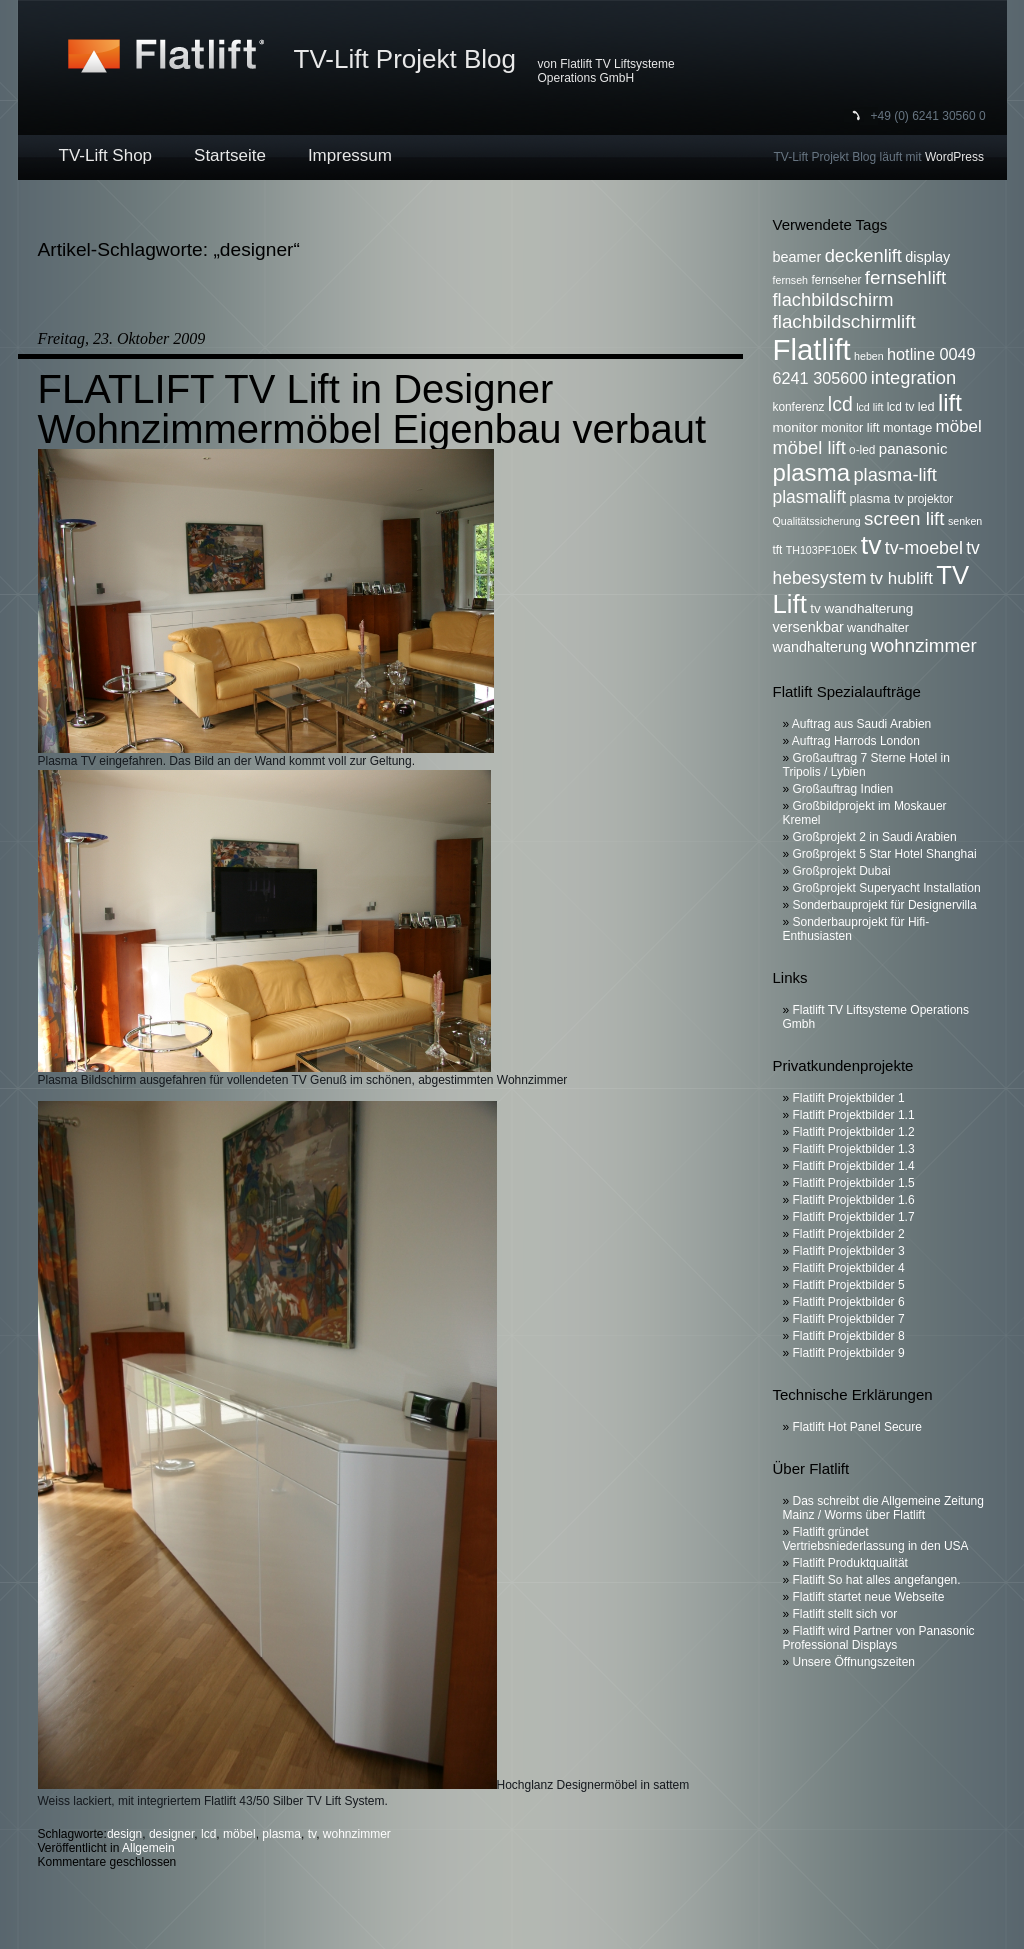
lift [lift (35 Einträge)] (950, 402)
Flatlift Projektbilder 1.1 (854, 1115)
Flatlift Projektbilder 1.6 (854, 1200)
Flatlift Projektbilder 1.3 (854, 1149)
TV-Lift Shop (106, 155)
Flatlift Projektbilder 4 (849, 1268)
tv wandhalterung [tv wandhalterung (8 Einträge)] (861, 608)
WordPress (954, 157)
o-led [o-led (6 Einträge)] (862, 450)
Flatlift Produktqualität (850, 1563)
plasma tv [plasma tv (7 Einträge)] (877, 499)
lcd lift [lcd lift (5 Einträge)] (869, 407)
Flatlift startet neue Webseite (869, 1597)
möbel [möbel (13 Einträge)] (959, 426)
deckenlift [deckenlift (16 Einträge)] (863, 255)
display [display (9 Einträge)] (927, 257)
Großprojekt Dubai (842, 871)
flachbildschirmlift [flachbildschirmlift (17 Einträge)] (844, 321)
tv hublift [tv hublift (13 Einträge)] (901, 578)
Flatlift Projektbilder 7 (849, 1319)
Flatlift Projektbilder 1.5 (854, 1183)
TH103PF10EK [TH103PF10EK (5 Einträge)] (822, 550)
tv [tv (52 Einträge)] (871, 545)
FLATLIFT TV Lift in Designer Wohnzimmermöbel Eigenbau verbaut (372, 409)
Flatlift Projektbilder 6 (849, 1302)
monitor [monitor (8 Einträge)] (795, 427)
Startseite (230, 155)
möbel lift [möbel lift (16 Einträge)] (809, 447)
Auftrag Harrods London (856, 741)
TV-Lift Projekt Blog (405, 59)
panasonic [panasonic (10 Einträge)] (913, 448)
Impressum (350, 155)
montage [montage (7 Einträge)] (907, 428)
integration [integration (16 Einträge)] (913, 377)
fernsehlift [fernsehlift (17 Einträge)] (906, 277)
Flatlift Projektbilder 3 (849, 1251)
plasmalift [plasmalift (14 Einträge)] (810, 497)
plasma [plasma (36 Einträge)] (812, 472)
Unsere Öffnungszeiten (854, 1662)
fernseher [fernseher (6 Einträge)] (836, 280)
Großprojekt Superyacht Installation (887, 888)
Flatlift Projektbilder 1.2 (854, 1132)
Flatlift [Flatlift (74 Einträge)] (812, 349)
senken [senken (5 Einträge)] (965, 521)
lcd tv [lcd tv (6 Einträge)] (901, 407)
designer (171, 1834)
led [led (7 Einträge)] (926, 407)
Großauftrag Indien (843, 789)
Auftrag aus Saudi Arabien (861, 724)
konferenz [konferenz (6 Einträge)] (799, 407)
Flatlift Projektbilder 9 (849, 1353)
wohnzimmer (357, 1834)
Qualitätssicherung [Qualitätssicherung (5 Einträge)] (817, 521)
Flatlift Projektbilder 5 (849, 1285)
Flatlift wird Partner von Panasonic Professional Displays (879, 1638)
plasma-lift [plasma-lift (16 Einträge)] (894, 474)
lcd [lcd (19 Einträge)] (840, 404)
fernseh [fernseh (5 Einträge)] (791, 280)
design (124, 1834)
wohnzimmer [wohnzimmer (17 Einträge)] (923, 645)
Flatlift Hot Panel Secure (857, 1427)
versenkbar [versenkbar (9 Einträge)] (808, 627)
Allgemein (148, 1848)
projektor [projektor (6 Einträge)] (930, 499)
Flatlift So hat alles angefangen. (877, 1580)
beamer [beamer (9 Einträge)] (797, 257)
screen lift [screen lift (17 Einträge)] (904, 518)
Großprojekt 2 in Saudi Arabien (875, 837)
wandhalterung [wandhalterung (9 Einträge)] (820, 647)
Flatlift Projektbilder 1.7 (854, 1217)
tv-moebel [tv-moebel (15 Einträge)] (924, 548)
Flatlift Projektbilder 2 (849, 1234)
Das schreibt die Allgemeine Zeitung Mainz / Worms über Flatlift (883, 1508)
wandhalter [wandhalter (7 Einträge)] (878, 628)
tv (312, 1834)
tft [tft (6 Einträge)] (778, 550)
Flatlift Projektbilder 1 (849, 1098)
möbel (239, 1834)
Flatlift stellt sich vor (845, 1614)
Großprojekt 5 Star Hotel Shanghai (885, 854)
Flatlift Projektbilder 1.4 (854, 1166)
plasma (281, 1834)
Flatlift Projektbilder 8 (849, 1336)
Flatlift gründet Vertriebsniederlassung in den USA (876, 1539)
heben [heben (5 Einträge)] (869, 356)
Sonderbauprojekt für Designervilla (885, 905)
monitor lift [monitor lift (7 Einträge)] (850, 428)
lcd (208, 1834)
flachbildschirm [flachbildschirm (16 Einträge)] (833, 299)
